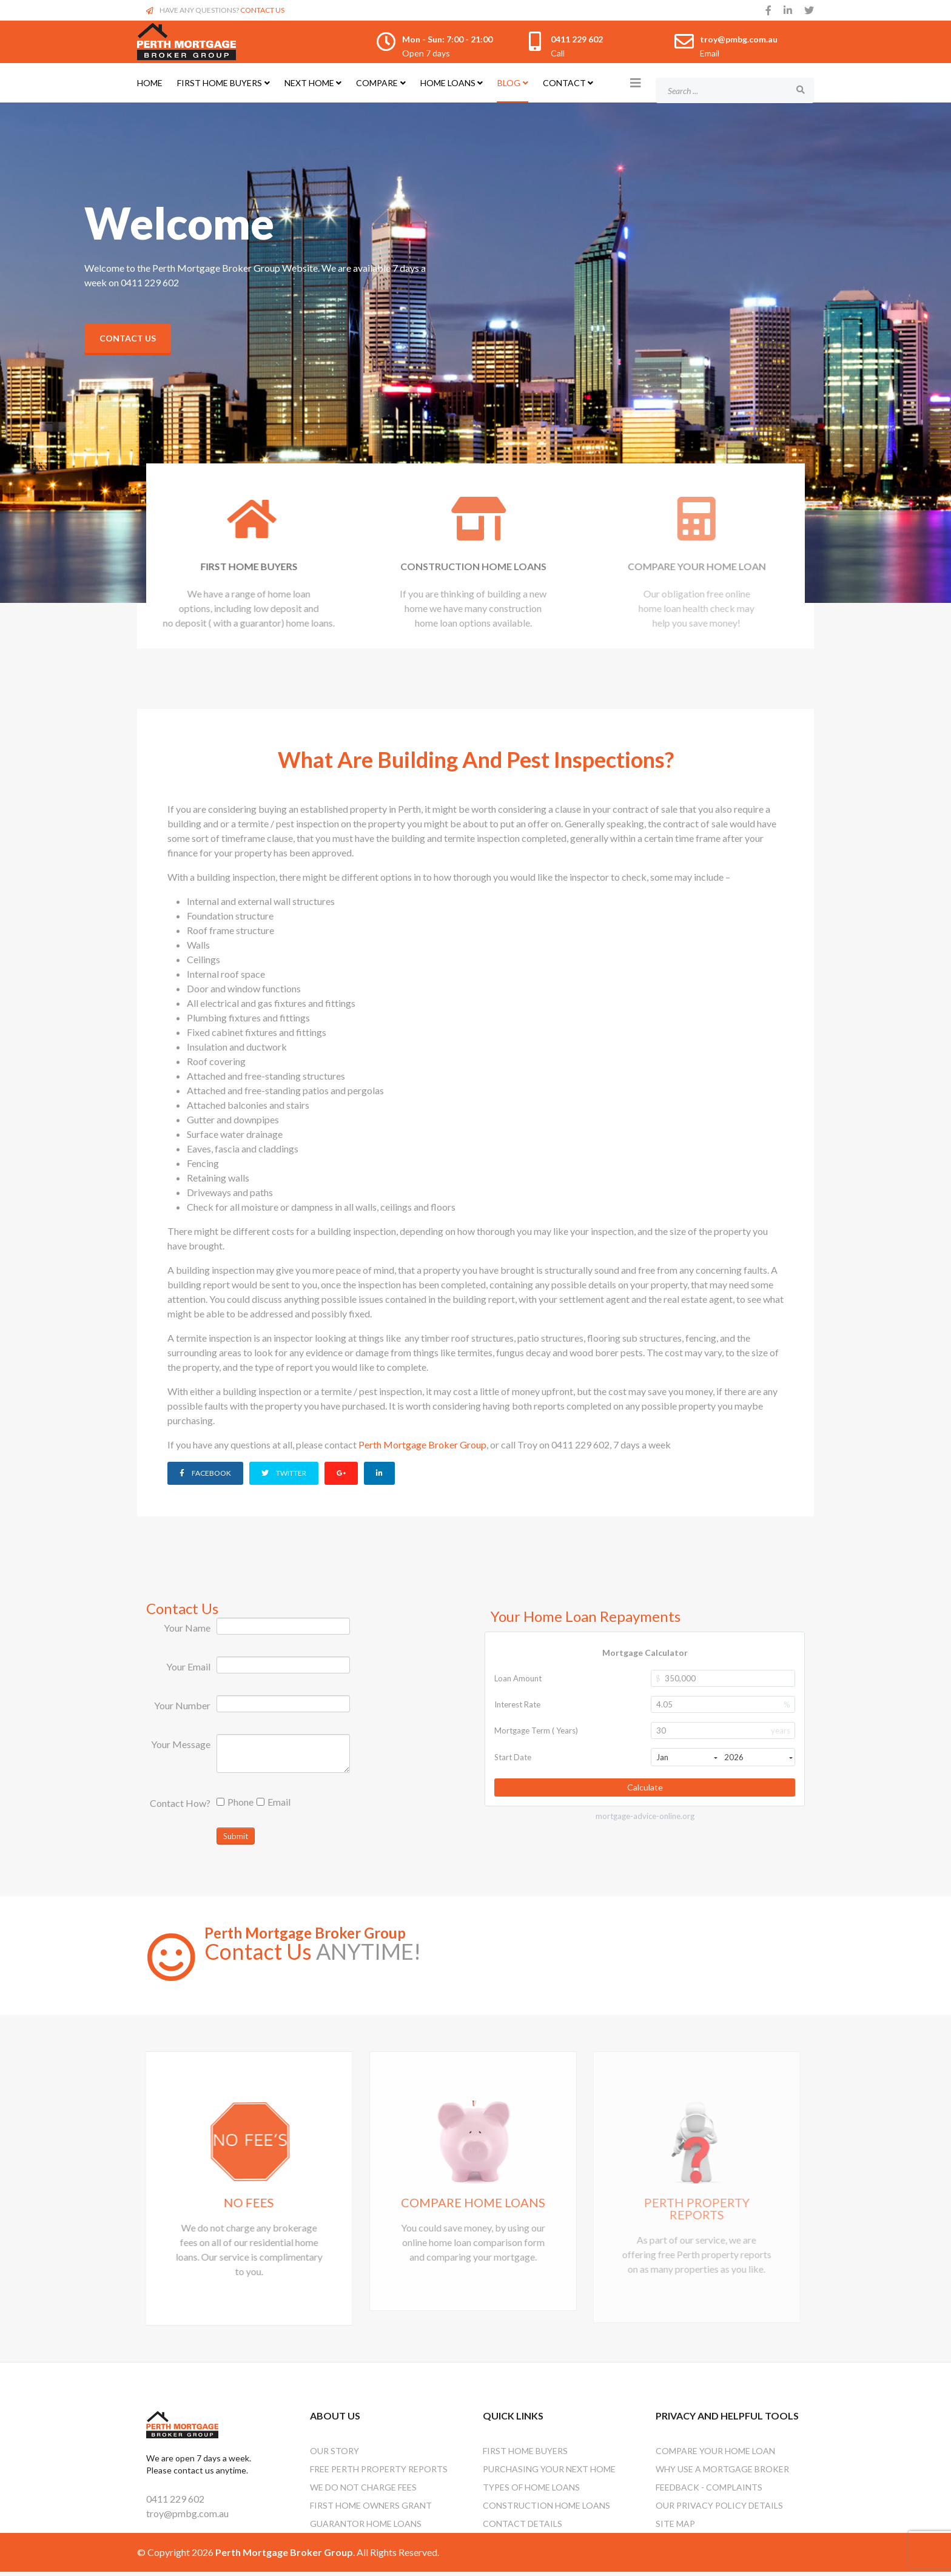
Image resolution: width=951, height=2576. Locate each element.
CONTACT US (262, 10)
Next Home (309, 83)
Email (274, 1800)
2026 (758, 1756)
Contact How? (180, 1802)
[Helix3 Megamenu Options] (635, 82)
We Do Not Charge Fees (363, 2491)
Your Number (182, 1704)
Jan (686, 1756)
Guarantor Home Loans (366, 2528)
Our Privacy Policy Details (719, 2509)
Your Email (188, 1665)
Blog (508, 83)
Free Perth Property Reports (379, 2473)
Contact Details (522, 2528)
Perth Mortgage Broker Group (422, 1444)
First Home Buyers (219, 83)
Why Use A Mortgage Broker (722, 2473)
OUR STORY (334, 2455)
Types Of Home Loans (531, 2491)
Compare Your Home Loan (715, 2455)
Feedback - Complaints (709, 2491)
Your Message (180, 1743)
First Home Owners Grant (371, 2509)
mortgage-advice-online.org (645, 1815)
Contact (564, 83)
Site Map (675, 2528)
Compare (377, 83)
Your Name (187, 1626)
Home (150, 83)
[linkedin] (788, 10)
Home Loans (448, 83)
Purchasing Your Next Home (549, 2473)
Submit (235, 1835)
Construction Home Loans (546, 2509)
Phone (235, 1800)
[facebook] (768, 10)
